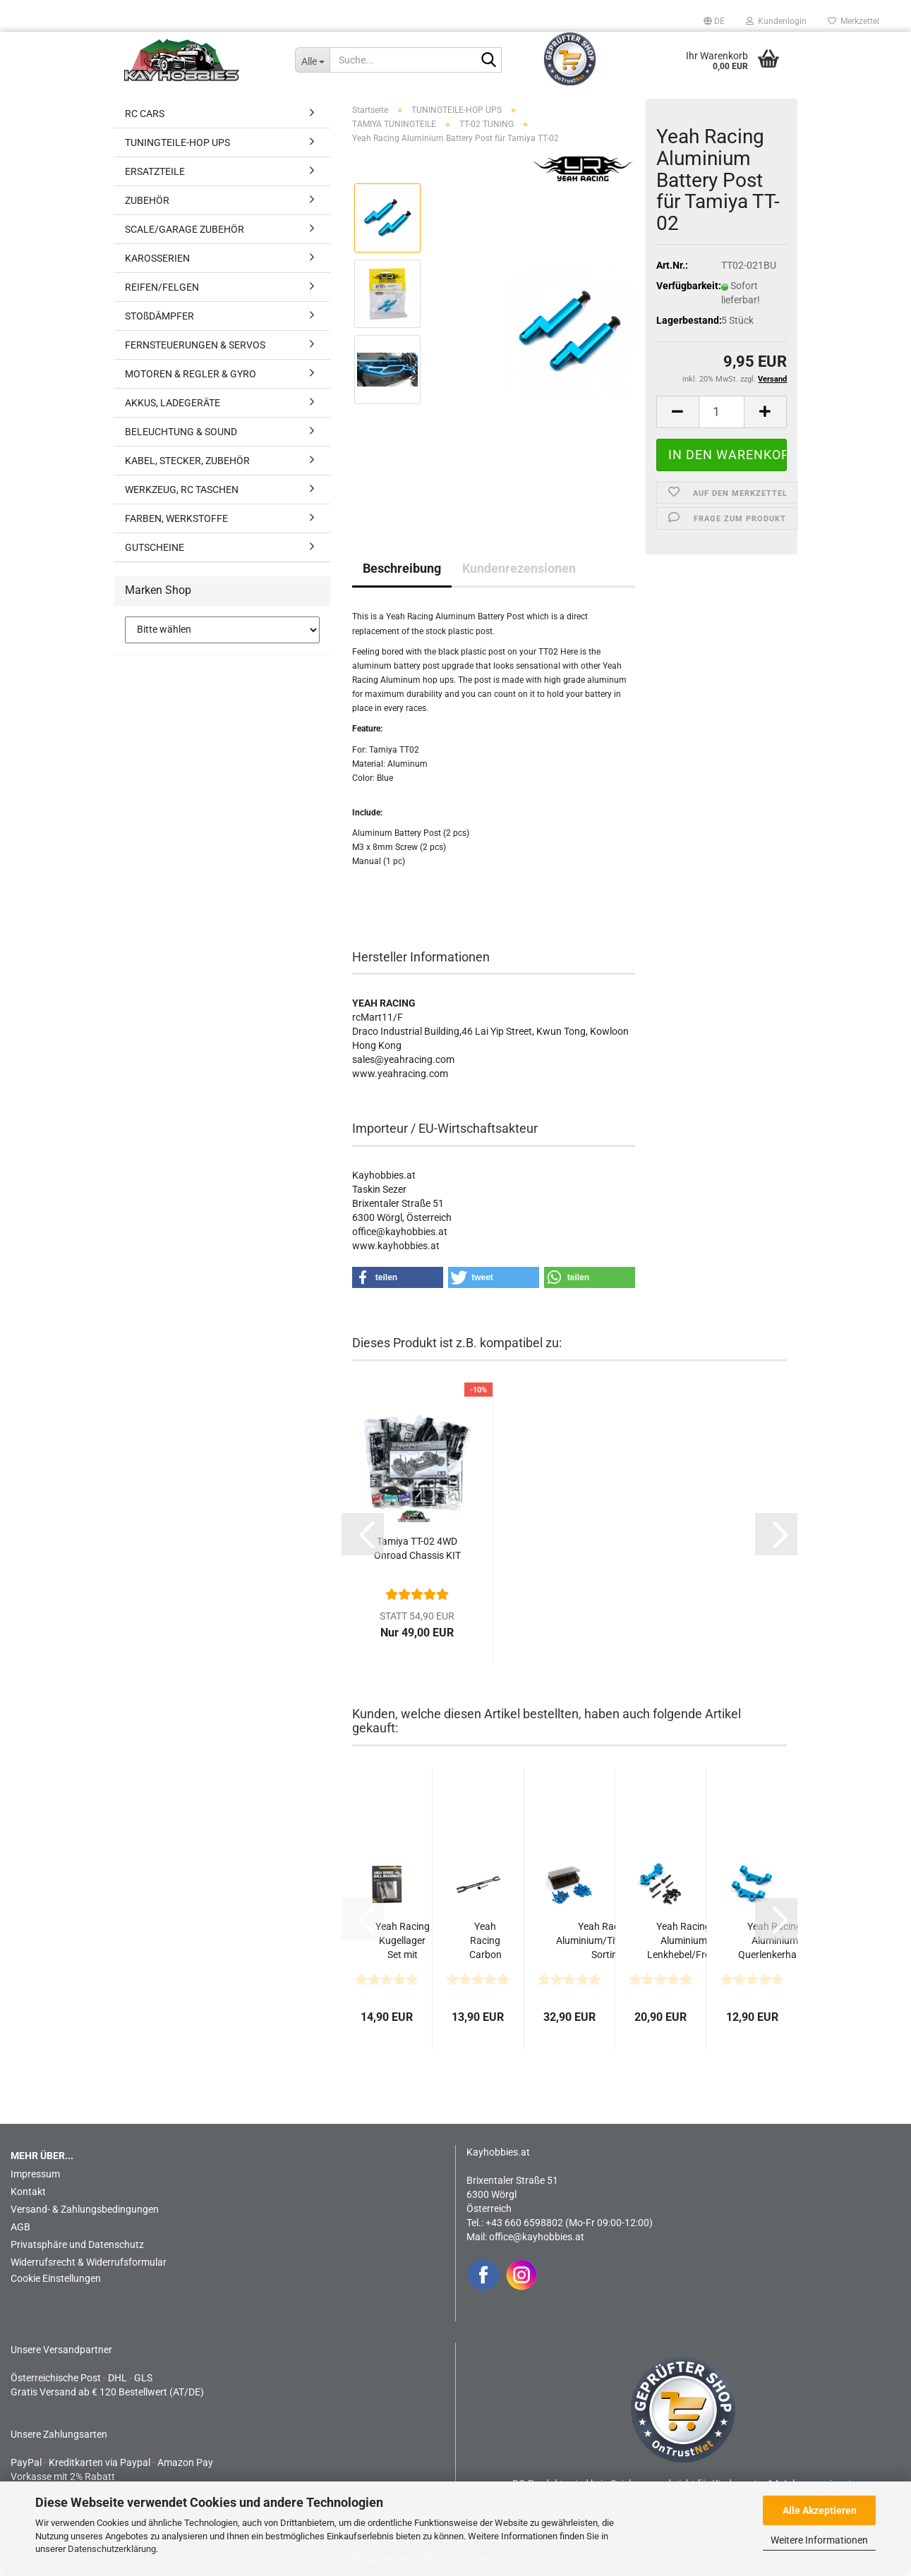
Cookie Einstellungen (56, 2278)
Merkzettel (853, 21)
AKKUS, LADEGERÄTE (172, 402)
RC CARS (144, 113)
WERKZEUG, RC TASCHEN (182, 489)
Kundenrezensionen (519, 568)
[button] (714, 21)
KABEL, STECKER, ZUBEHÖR (187, 460)
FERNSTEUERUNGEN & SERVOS (195, 345)
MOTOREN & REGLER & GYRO (190, 373)
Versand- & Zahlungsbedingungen (85, 2209)
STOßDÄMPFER (159, 316)
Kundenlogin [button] (776, 21)
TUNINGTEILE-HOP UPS (177, 142)
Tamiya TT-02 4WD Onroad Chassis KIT (417, 1548)
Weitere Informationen (819, 2540)
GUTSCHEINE (154, 547)
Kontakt (28, 2191)
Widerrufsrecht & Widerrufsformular (89, 2262)
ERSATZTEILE (155, 171)
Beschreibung (402, 568)
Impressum (35, 2174)
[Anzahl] (722, 412)
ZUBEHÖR (147, 200)
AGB (20, 2226)
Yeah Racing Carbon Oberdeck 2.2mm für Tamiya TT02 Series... (485, 1941)
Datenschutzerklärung (112, 2549)
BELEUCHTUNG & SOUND (181, 431)
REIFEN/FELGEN (162, 287)
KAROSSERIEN (157, 258)
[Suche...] (312, 60)
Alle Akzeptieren (820, 2510)
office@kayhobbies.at (536, 2236)
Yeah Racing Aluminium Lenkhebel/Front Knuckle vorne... (683, 1941)
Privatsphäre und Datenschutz (77, 2244)
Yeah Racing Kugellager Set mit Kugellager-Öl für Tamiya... (402, 1941)
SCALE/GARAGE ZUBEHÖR (184, 229)
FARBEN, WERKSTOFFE (176, 518)
